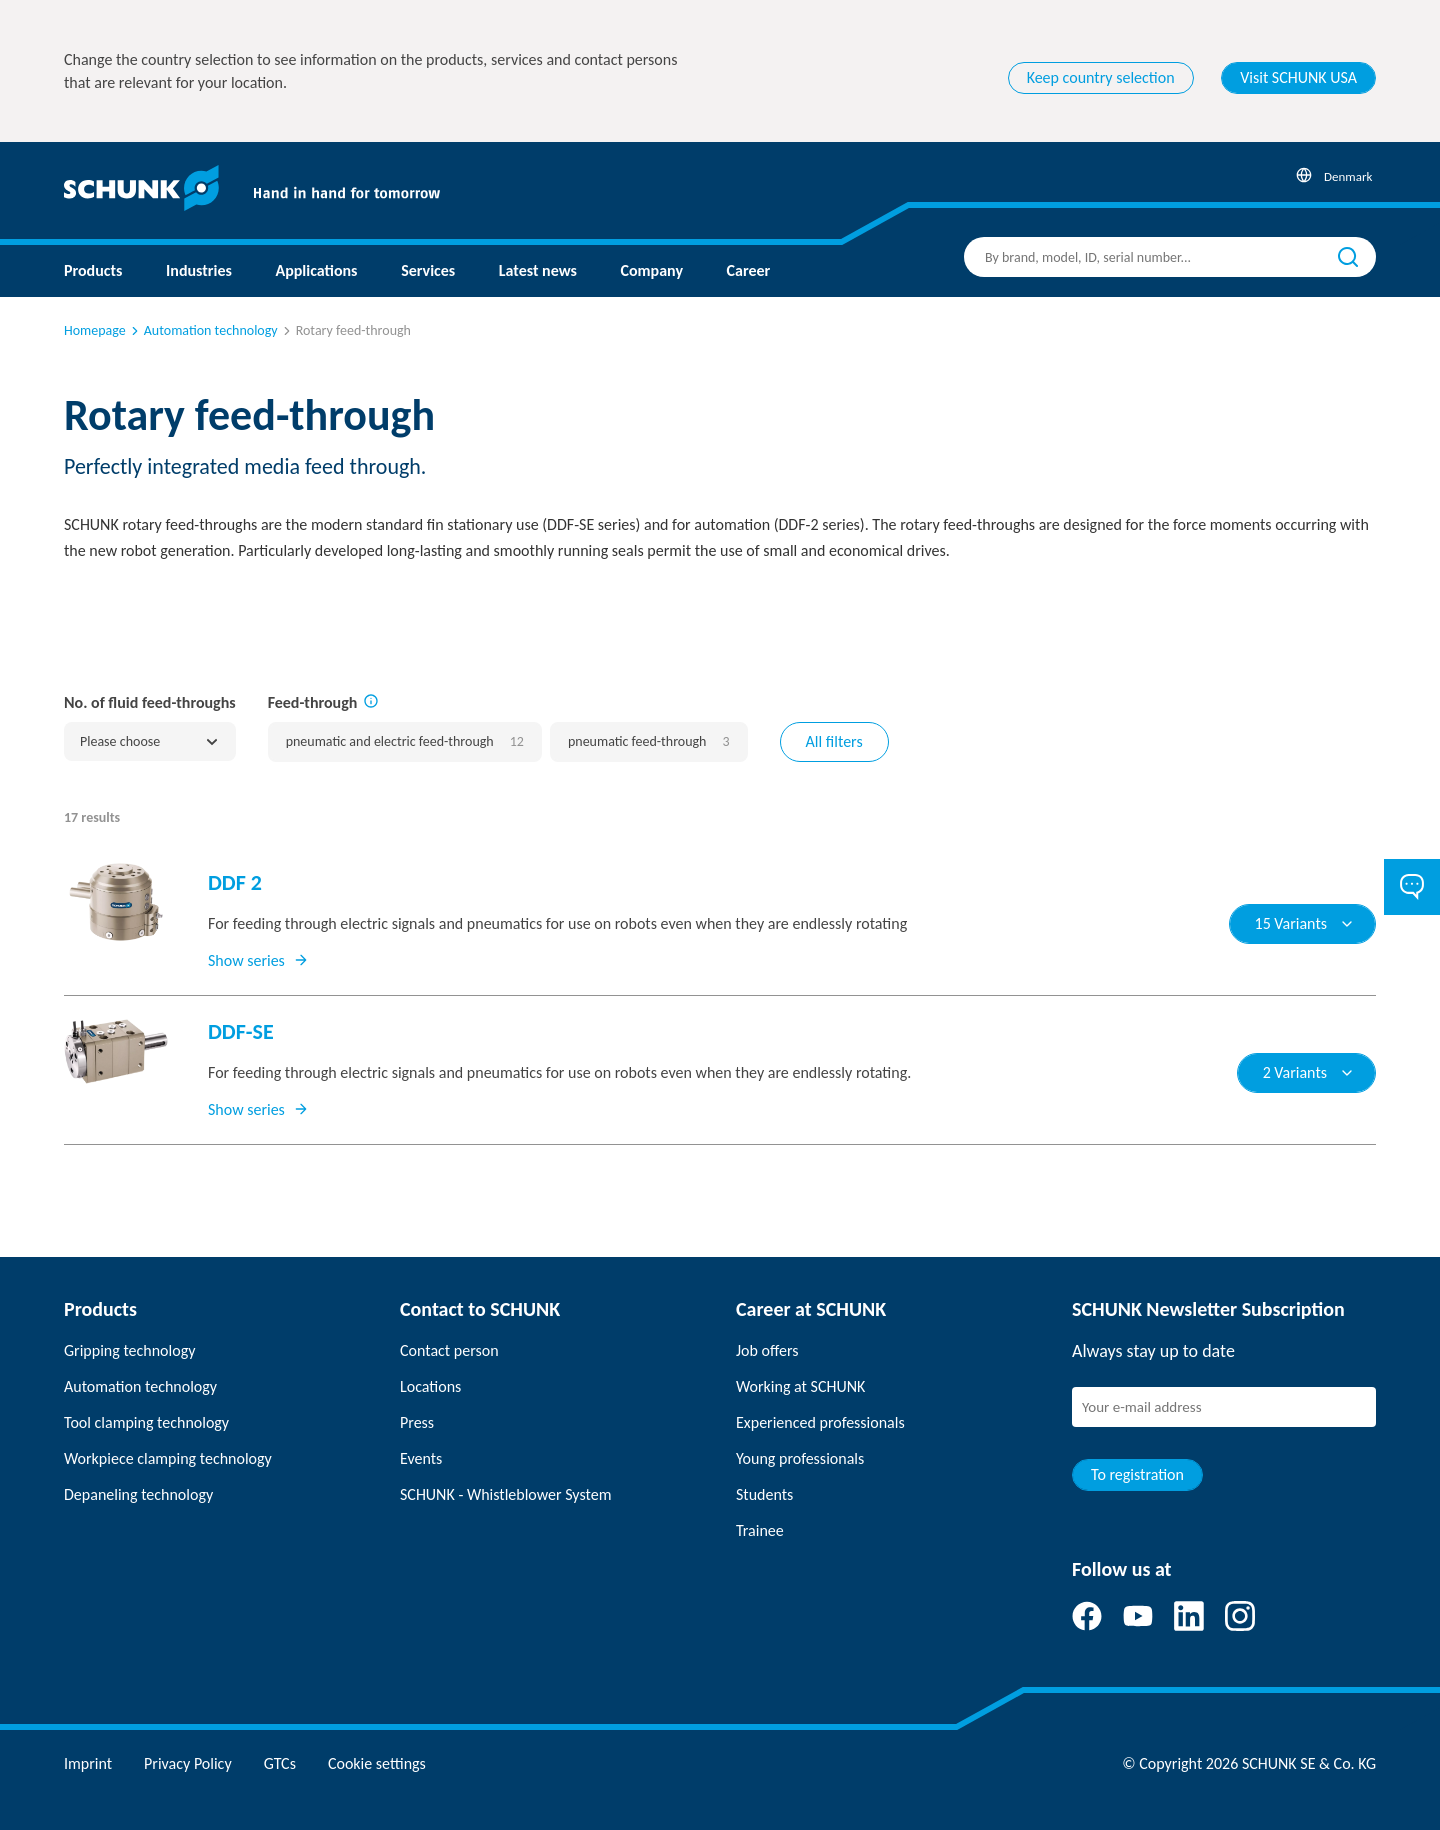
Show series (258, 960)
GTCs (280, 1763)
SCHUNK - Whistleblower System (505, 1494)
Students (764, 1494)
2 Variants (1309, 1072)
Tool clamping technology (146, 1422)
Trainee (760, 1530)
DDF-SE (241, 1031)
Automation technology (203, 330)
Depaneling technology (138, 1494)
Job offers (767, 1350)
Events (421, 1458)
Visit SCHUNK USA (1298, 77)
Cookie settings (377, 1763)
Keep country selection (1101, 77)
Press (417, 1422)
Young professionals (800, 1458)
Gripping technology (129, 1350)
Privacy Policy (188, 1763)
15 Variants (1305, 923)
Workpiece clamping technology (168, 1458)
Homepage (95, 330)
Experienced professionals (820, 1422)
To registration (1137, 1474)
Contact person (449, 1350)
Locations (430, 1386)
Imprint (88, 1763)
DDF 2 (235, 882)
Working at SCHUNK (800, 1386)
